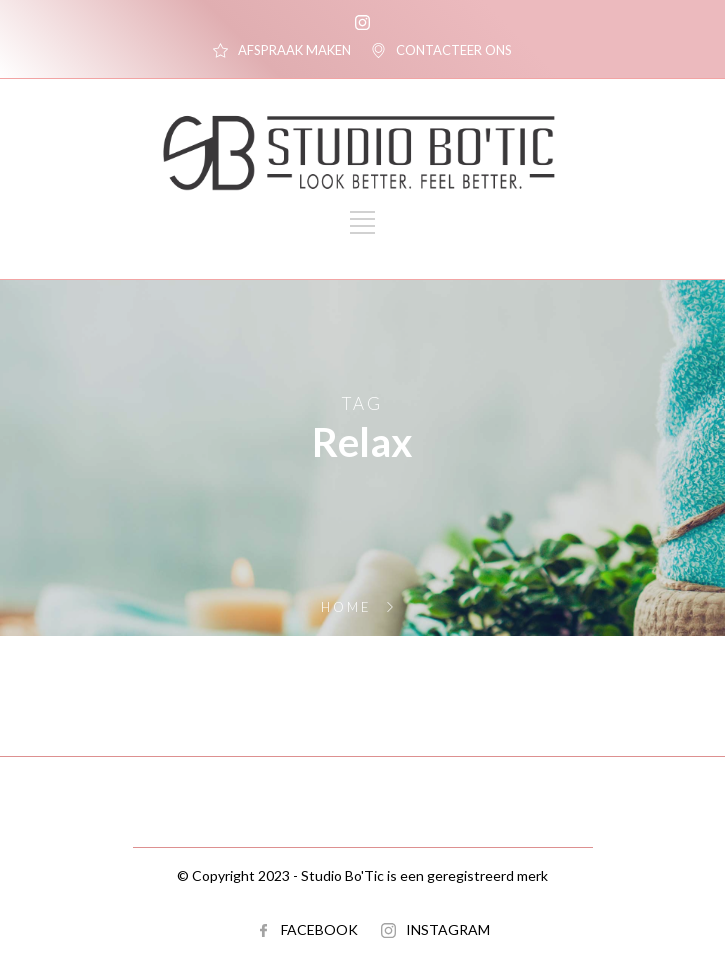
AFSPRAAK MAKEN (294, 50)
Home (346, 607)
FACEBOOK (319, 929)
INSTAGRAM (448, 929)
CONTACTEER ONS (454, 50)
